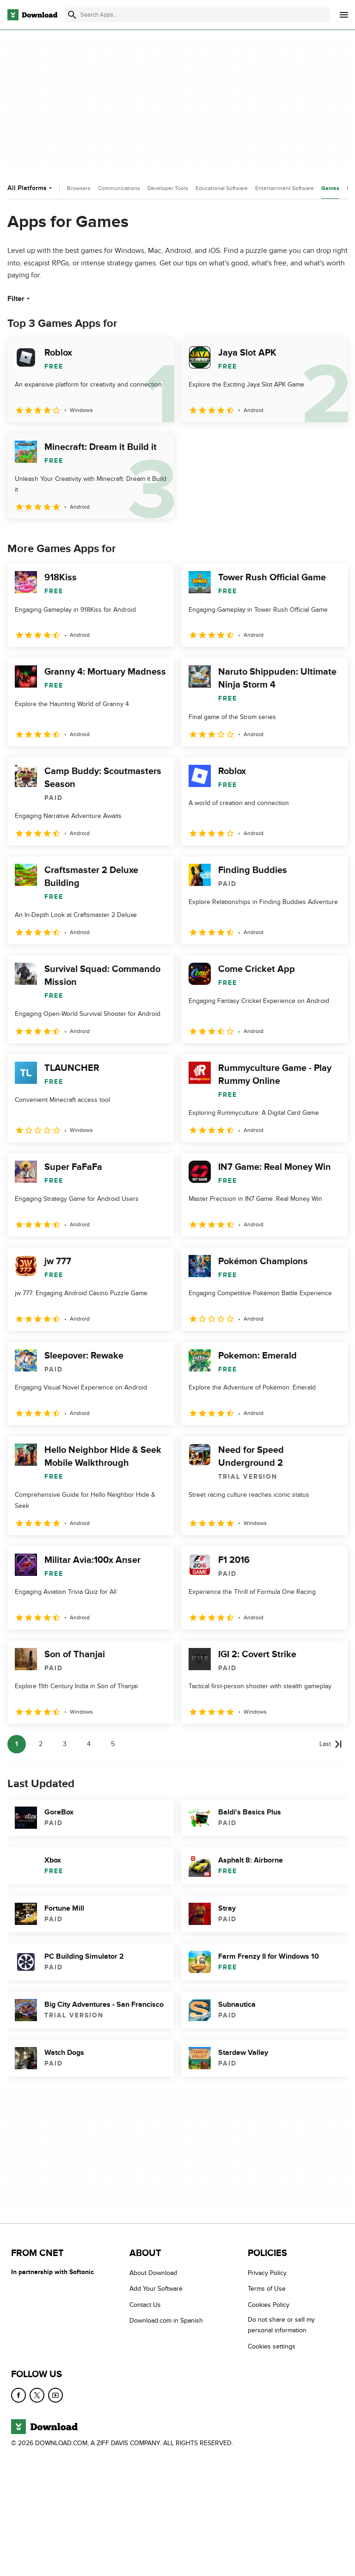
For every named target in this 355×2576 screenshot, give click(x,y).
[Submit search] (72, 14)
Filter (19, 298)
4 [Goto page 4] (89, 1744)
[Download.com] (32, 14)
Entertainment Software (284, 188)
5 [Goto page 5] (113, 1744)
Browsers (79, 188)
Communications (119, 188)
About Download (153, 2273)
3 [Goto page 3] (65, 1744)
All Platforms (30, 188)
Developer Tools (167, 188)
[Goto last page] (331, 1744)
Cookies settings (271, 2346)
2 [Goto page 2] (41, 1744)
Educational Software (222, 188)
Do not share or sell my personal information (281, 2325)
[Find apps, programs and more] (197, 14)
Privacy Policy (267, 2273)
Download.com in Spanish (166, 2320)
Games (330, 188)
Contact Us (145, 2305)
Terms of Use (267, 2289)
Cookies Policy (268, 2305)
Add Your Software (156, 2289)
